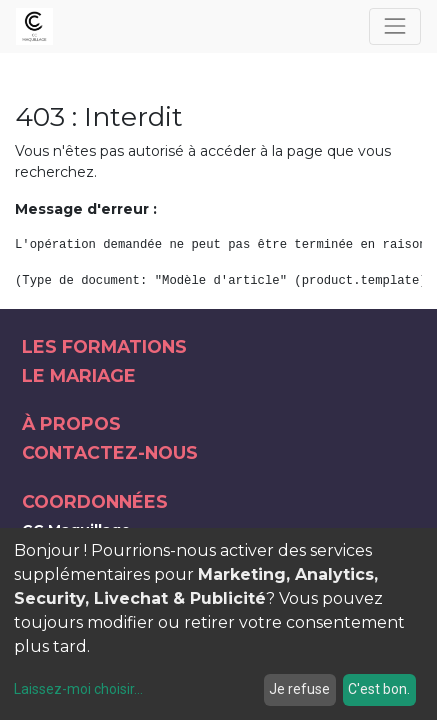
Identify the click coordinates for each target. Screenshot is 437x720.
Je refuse (299, 689)
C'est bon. (379, 689)
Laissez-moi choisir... (78, 689)
